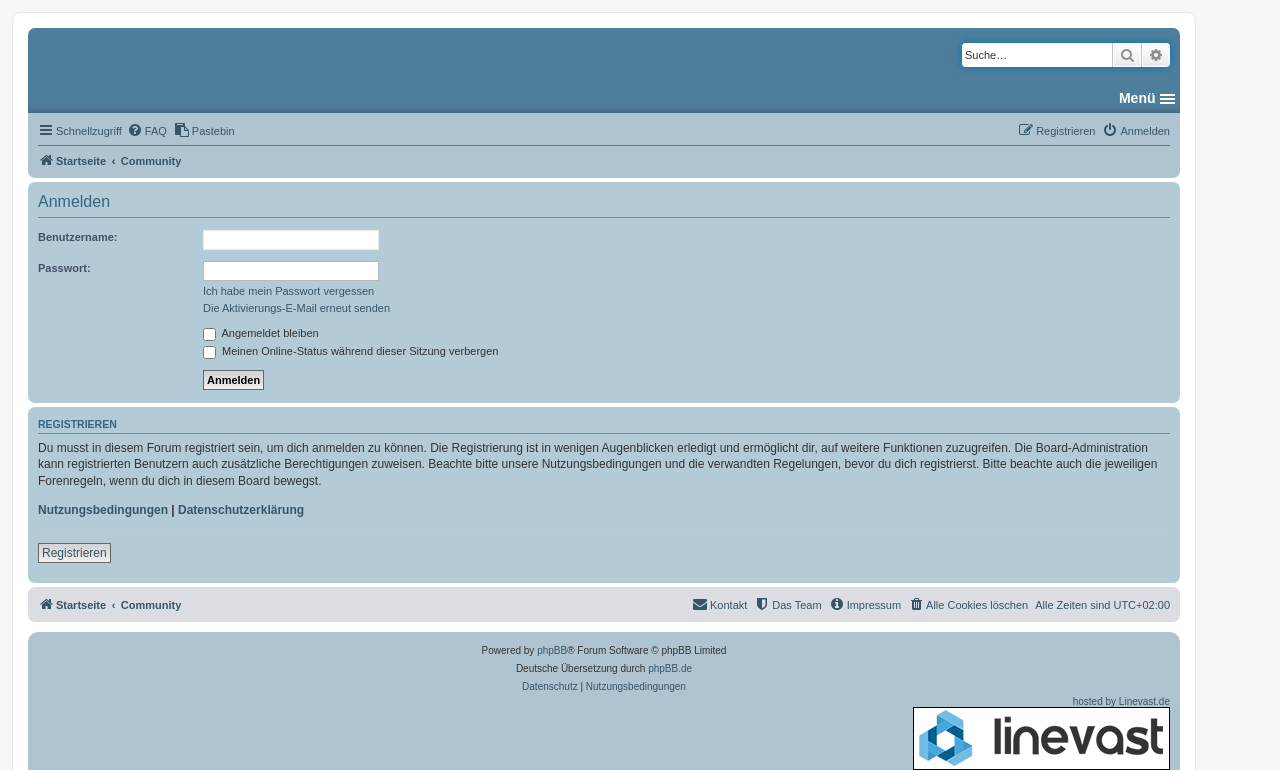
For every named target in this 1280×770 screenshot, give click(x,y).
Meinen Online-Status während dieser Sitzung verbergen (350, 351)
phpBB (552, 650)
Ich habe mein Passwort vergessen (288, 291)
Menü (1137, 98)
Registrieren (74, 553)
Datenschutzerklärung (241, 510)
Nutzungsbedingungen (103, 510)
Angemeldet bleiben (261, 333)
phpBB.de (670, 668)
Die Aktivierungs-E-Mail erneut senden (296, 308)
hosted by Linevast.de (1041, 733)
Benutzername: (77, 237)
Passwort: (64, 268)
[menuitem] (147, 131)
